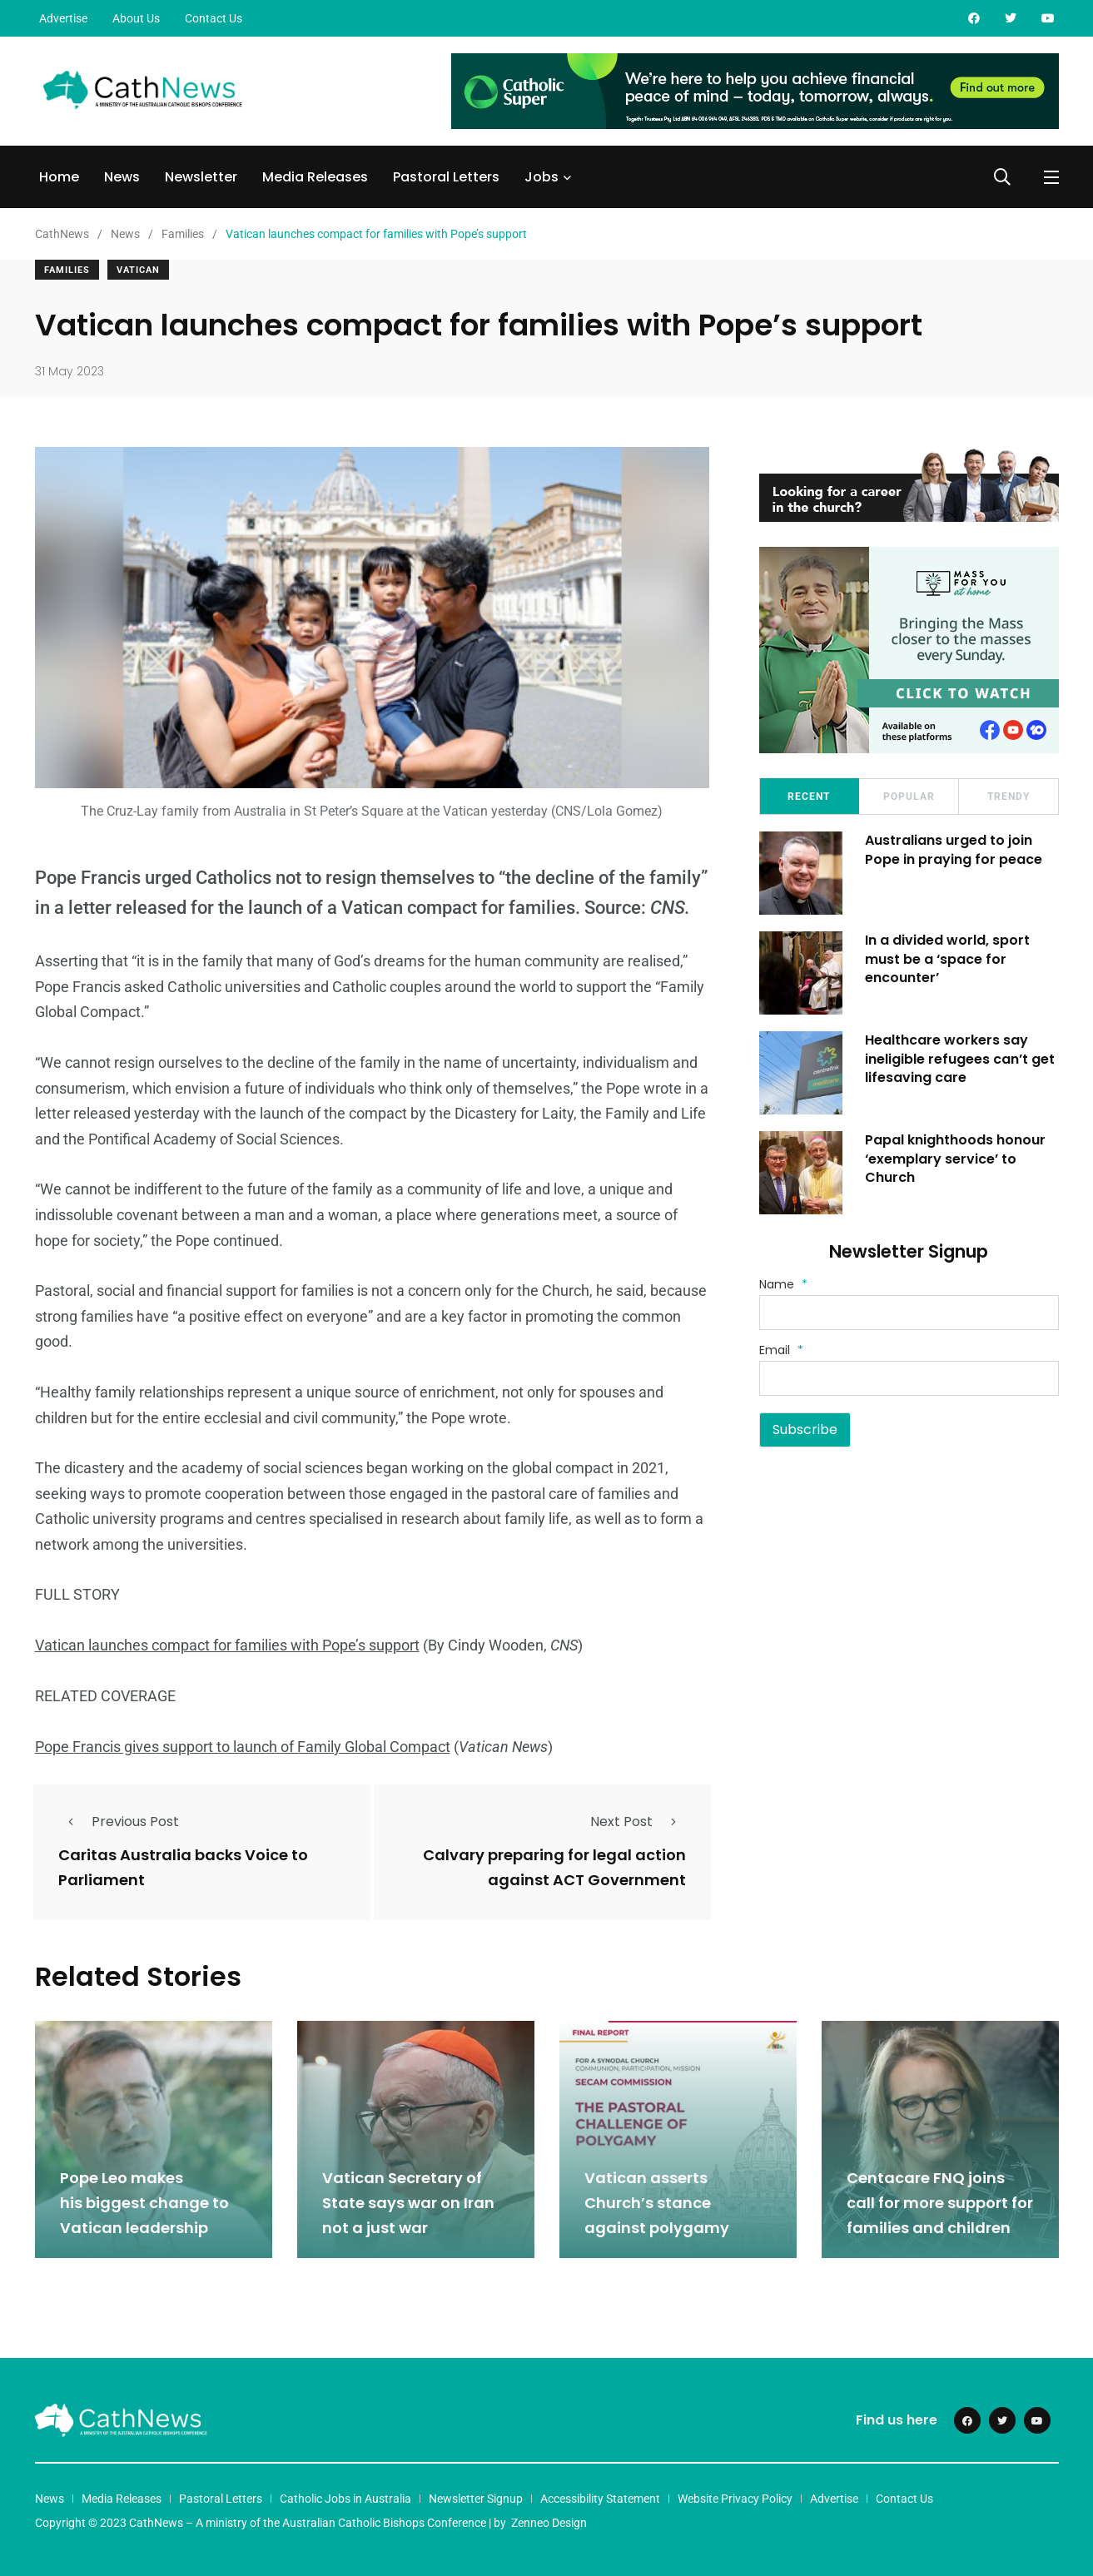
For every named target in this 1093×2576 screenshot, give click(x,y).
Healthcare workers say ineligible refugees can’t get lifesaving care (962, 1058)
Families (67, 270)
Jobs (541, 176)
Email (781, 1350)
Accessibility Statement (600, 2496)
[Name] (909, 1312)
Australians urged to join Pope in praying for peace (956, 849)
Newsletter (201, 176)
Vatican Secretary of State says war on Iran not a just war (408, 2201)
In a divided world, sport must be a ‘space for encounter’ (949, 959)
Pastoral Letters (446, 176)
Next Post (638, 1821)
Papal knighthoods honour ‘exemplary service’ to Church (957, 1158)
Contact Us (213, 18)
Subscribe (805, 1429)
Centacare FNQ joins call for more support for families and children (940, 2201)
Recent (808, 796)
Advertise (63, 18)
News (122, 176)
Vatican (138, 270)
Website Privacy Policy (735, 2496)
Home (59, 176)
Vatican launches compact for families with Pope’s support (227, 1645)
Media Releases (315, 176)
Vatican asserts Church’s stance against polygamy (656, 2201)
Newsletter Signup (476, 2496)
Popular (909, 796)
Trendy (1008, 796)
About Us (136, 18)
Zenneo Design (549, 2520)
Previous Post (118, 1821)
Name (783, 1284)
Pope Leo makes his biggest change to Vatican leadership (144, 2201)
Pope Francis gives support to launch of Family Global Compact (242, 1746)
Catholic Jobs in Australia (345, 2496)
